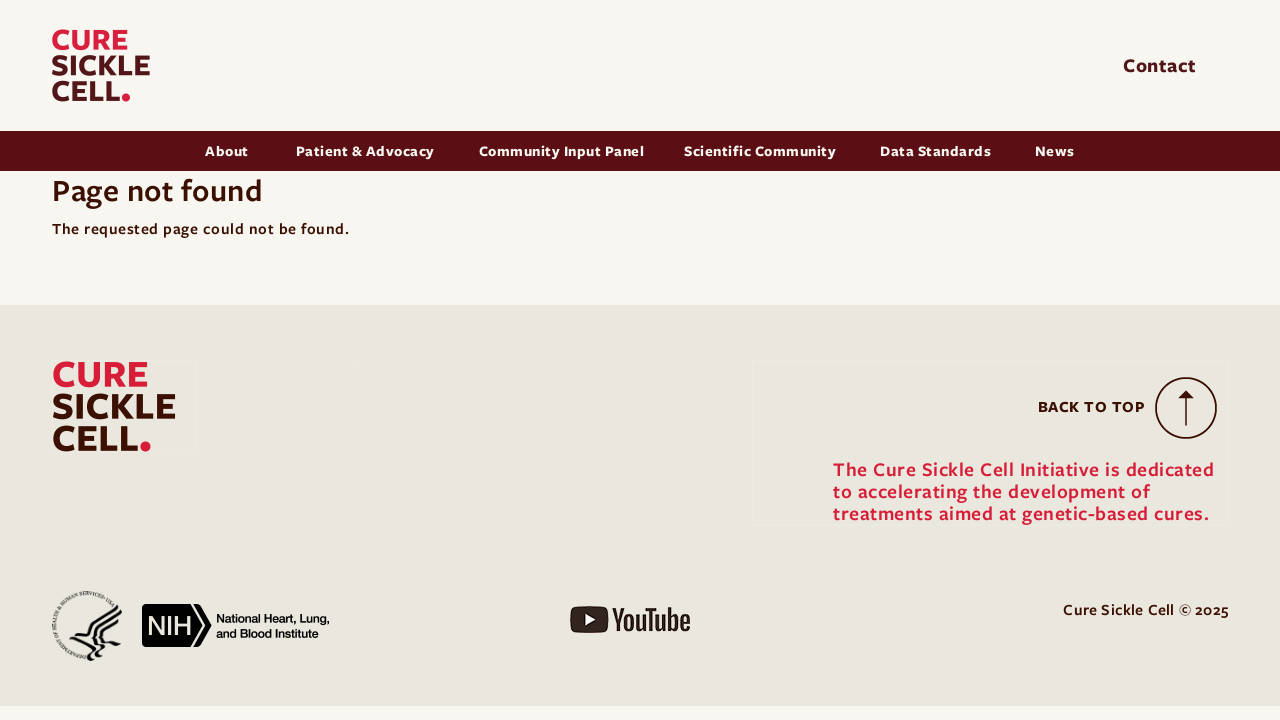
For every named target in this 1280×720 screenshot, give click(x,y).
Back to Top (1092, 407)
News (1055, 151)
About (228, 151)
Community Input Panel (562, 151)
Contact (1162, 65)
